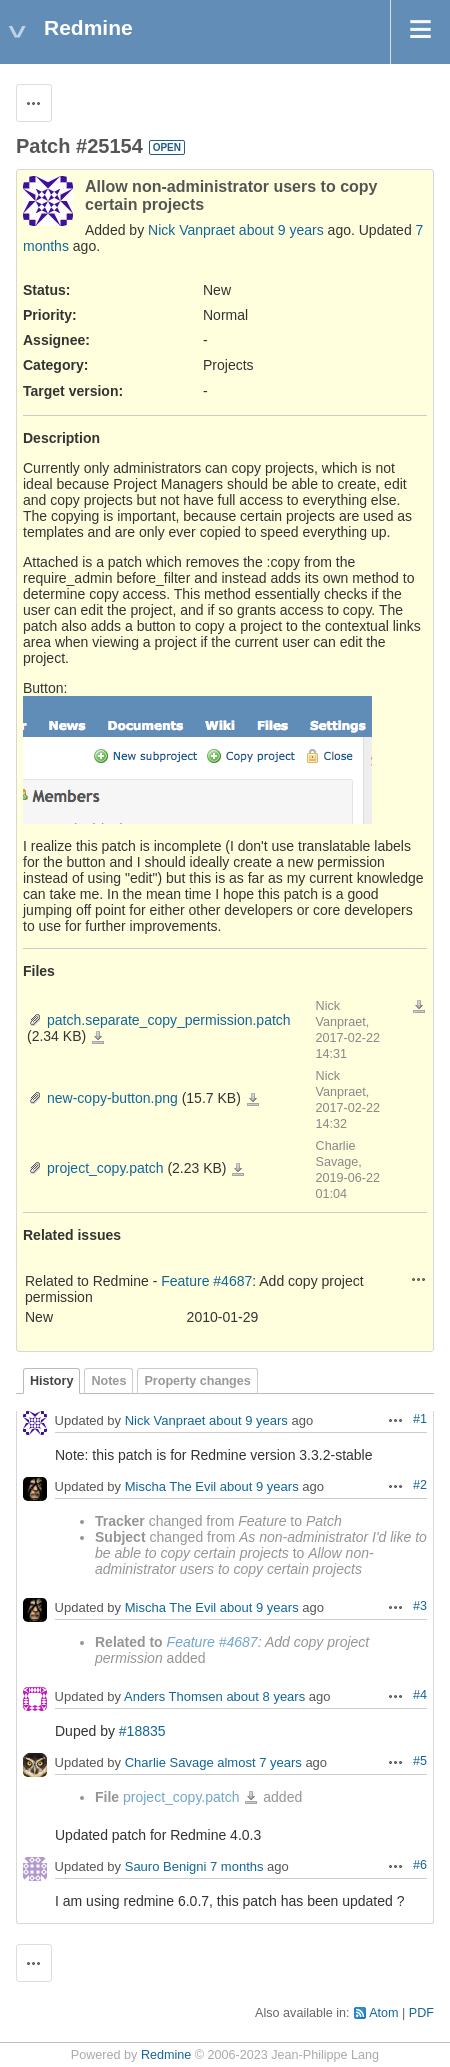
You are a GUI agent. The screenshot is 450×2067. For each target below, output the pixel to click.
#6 (420, 1865)
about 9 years (281, 230)
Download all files (419, 1007)
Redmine (166, 2055)
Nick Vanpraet (191, 230)
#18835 (142, 1731)
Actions (419, 1279)
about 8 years (265, 1696)
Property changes (197, 1381)
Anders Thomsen (173, 1696)
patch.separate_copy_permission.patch (169, 1020)
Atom (383, 2013)
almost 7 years (259, 1762)
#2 (420, 1485)
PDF (421, 2013)
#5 (420, 1761)
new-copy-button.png (112, 1098)
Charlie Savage (169, 1762)
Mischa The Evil (171, 1486)
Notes (108, 1381)
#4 (420, 1695)
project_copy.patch (105, 1168)
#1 (420, 1419)
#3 (420, 1606)
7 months (236, 1867)
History (51, 1381)
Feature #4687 (206, 1281)
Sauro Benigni (166, 1867)
